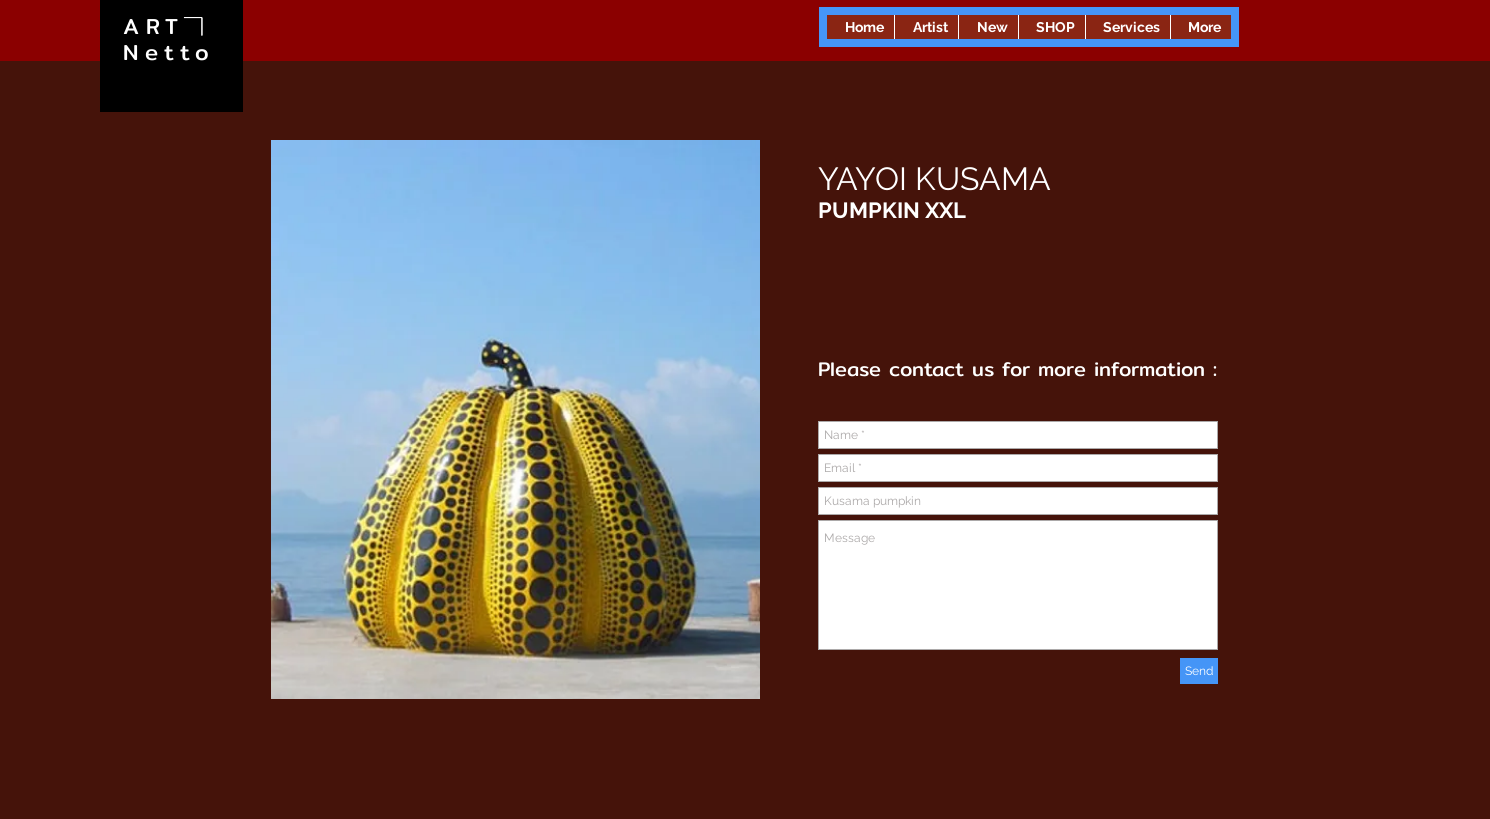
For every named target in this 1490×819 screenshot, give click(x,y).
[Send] (1199, 671)
